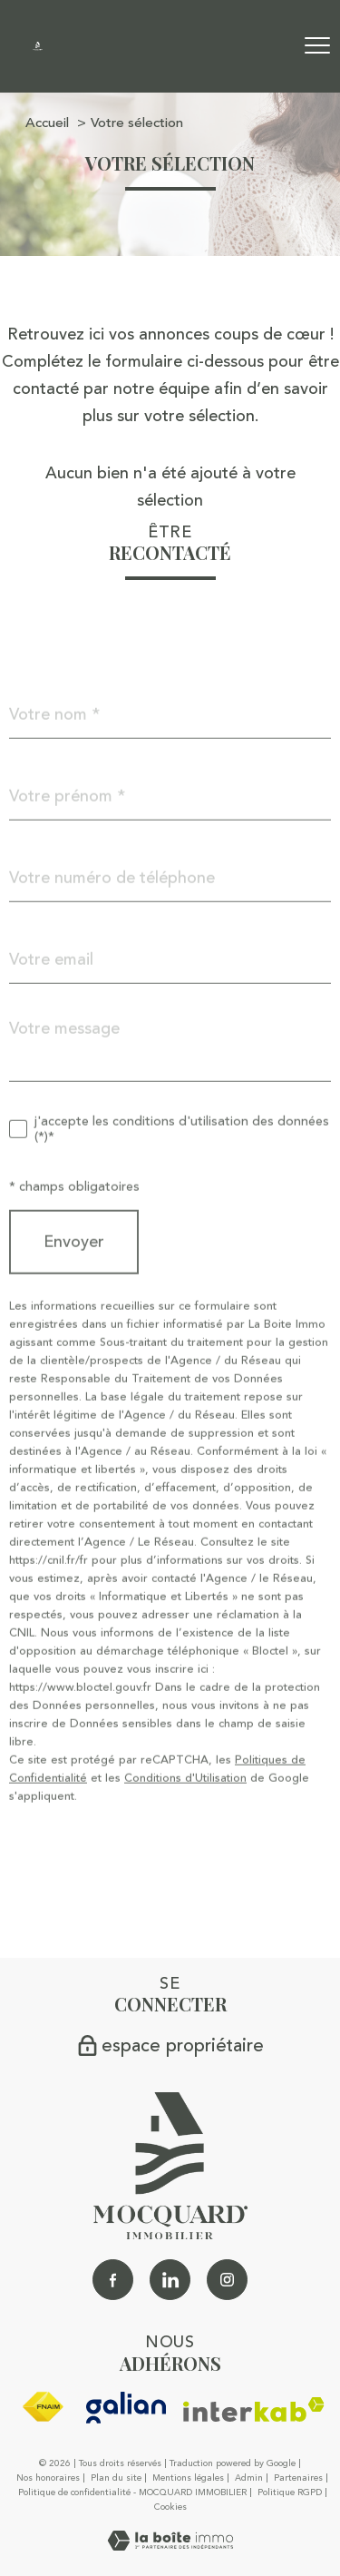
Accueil (47, 123)
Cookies (170, 2507)
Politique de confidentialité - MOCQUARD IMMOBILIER (132, 2492)
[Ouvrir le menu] (317, 46)
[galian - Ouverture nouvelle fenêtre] (126, 2408)
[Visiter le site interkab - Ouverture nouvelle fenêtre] (254, 2409)
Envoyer (74, 1273)
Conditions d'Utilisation (185, 1809)
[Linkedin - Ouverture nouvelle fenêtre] (170, 2279)
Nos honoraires (48, 2478)
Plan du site (116, 2478)
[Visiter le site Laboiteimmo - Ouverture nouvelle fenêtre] (170, 2545)
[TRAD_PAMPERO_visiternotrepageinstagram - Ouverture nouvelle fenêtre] (227, 2279)
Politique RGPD (289, 2492)
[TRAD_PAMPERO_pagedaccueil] (38, 45)
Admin (249, 2478)
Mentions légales (188, 2478)
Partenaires (298, 2478)
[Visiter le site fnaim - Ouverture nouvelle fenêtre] (42, 2407)
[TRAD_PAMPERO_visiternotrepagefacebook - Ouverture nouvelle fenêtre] (112, 2279)
